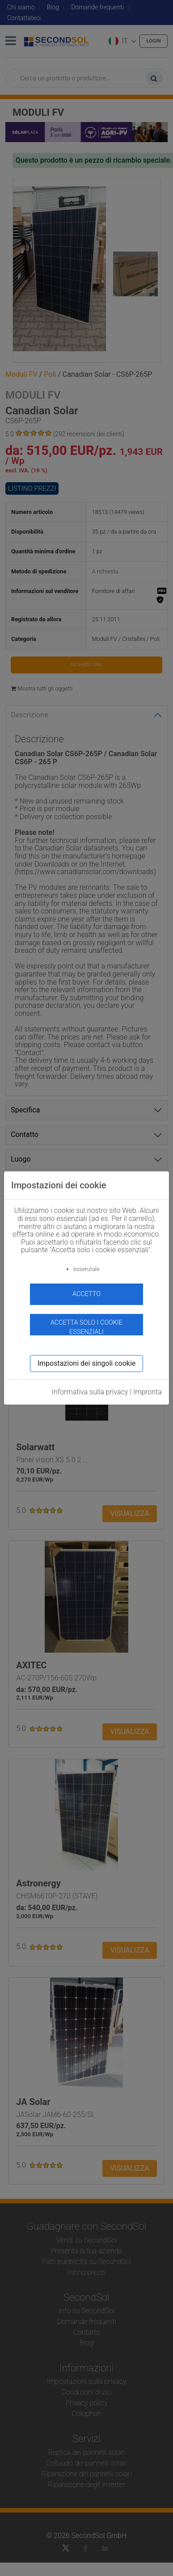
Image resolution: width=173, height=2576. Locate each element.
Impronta (147, 1392)
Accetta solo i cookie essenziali (86, 1327)
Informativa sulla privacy (90, 1392)
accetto (86, 1294)
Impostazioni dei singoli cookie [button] (87, 1363)
